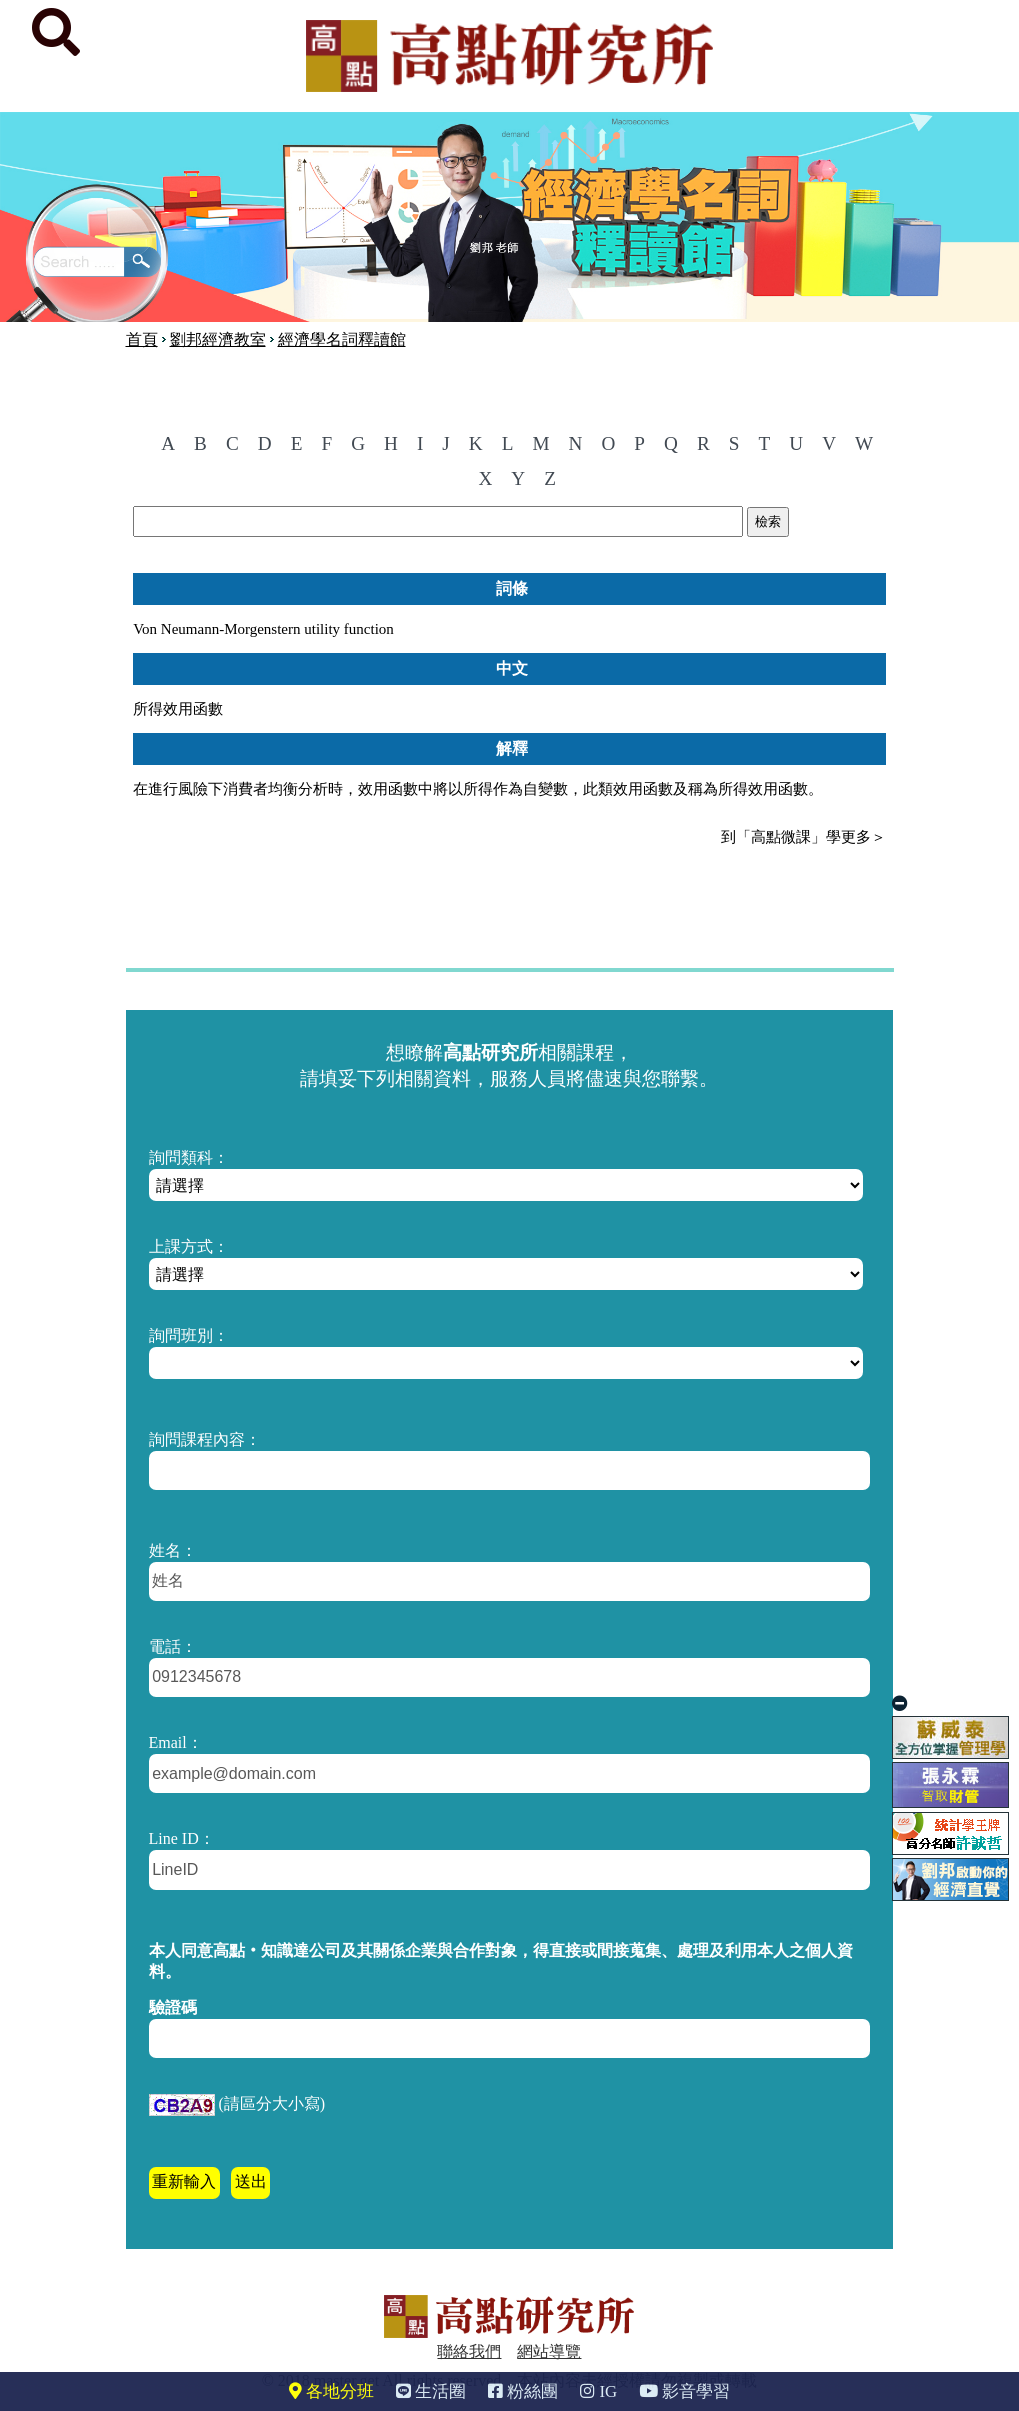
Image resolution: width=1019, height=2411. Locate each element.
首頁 (142, 339)
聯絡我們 (469, 2351)
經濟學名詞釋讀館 (342, 339)
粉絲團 (523, 2391)
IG (598, 2391)
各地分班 (331, 2391)
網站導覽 (549, 2351)
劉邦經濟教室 (218, 339)
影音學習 (684, 2391)
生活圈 (431, 2391)
